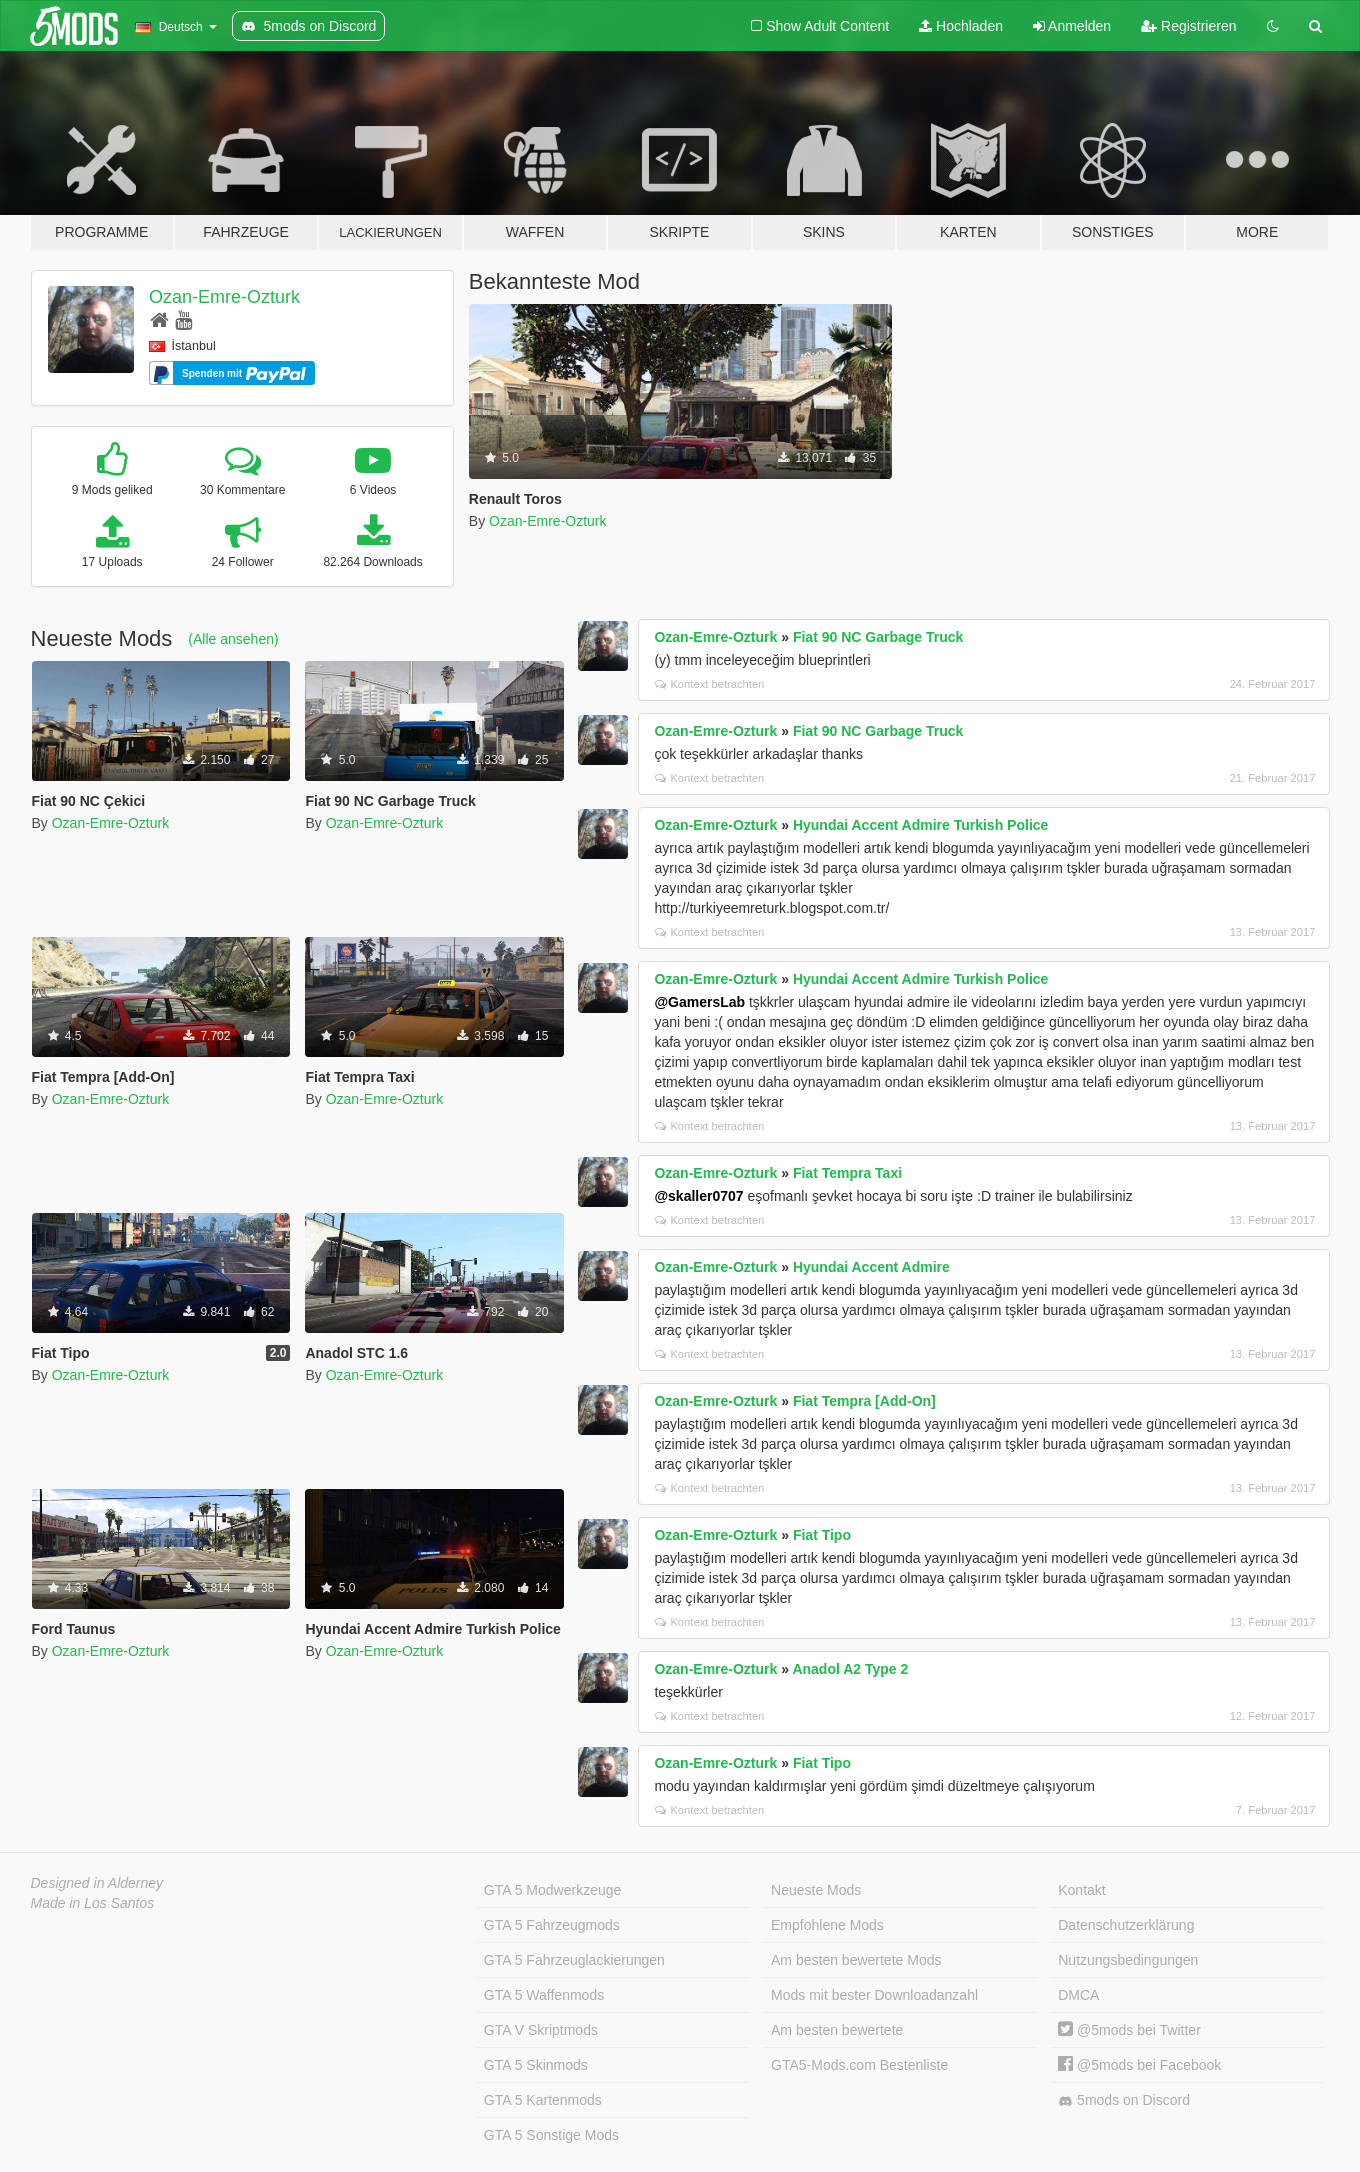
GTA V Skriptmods (541, 2030)
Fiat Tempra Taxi (847, 1173)
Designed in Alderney (97, 1883)
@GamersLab (699, 1002)
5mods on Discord (1124, 2100)
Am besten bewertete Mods (856, 1960)
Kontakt (1081, 1890)
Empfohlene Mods (827, 1925)
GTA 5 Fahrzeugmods (552, 1925)
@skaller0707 (698, 1196)
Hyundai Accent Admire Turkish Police (920, 825)
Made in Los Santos (93, 1903)
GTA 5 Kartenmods (543, 2100)
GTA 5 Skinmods (536, 2065)
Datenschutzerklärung (1126, 1925)
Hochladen (961, 26)
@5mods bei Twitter (1129, 2030)
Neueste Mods (816, 1890)
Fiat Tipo (822, 1535)
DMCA (1078, 1995)
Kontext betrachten (709, 684)
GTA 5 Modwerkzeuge (552, 1890)
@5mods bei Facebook (1139, 2065)
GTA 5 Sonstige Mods (551, 2135)
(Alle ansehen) (233, 639)
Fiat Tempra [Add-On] (864, 1401)
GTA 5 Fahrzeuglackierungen (574, 1960)
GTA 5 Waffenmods (544, 1995)
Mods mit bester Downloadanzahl (874, 1995)
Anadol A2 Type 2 (850, 1669)
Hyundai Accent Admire (871, 1267)
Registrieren (1188, 26)
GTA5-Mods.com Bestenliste (859, 2065)
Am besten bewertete (837, 2030)
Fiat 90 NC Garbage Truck (878, 637)
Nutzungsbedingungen (1128, 1960)
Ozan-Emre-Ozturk (224, 297)
